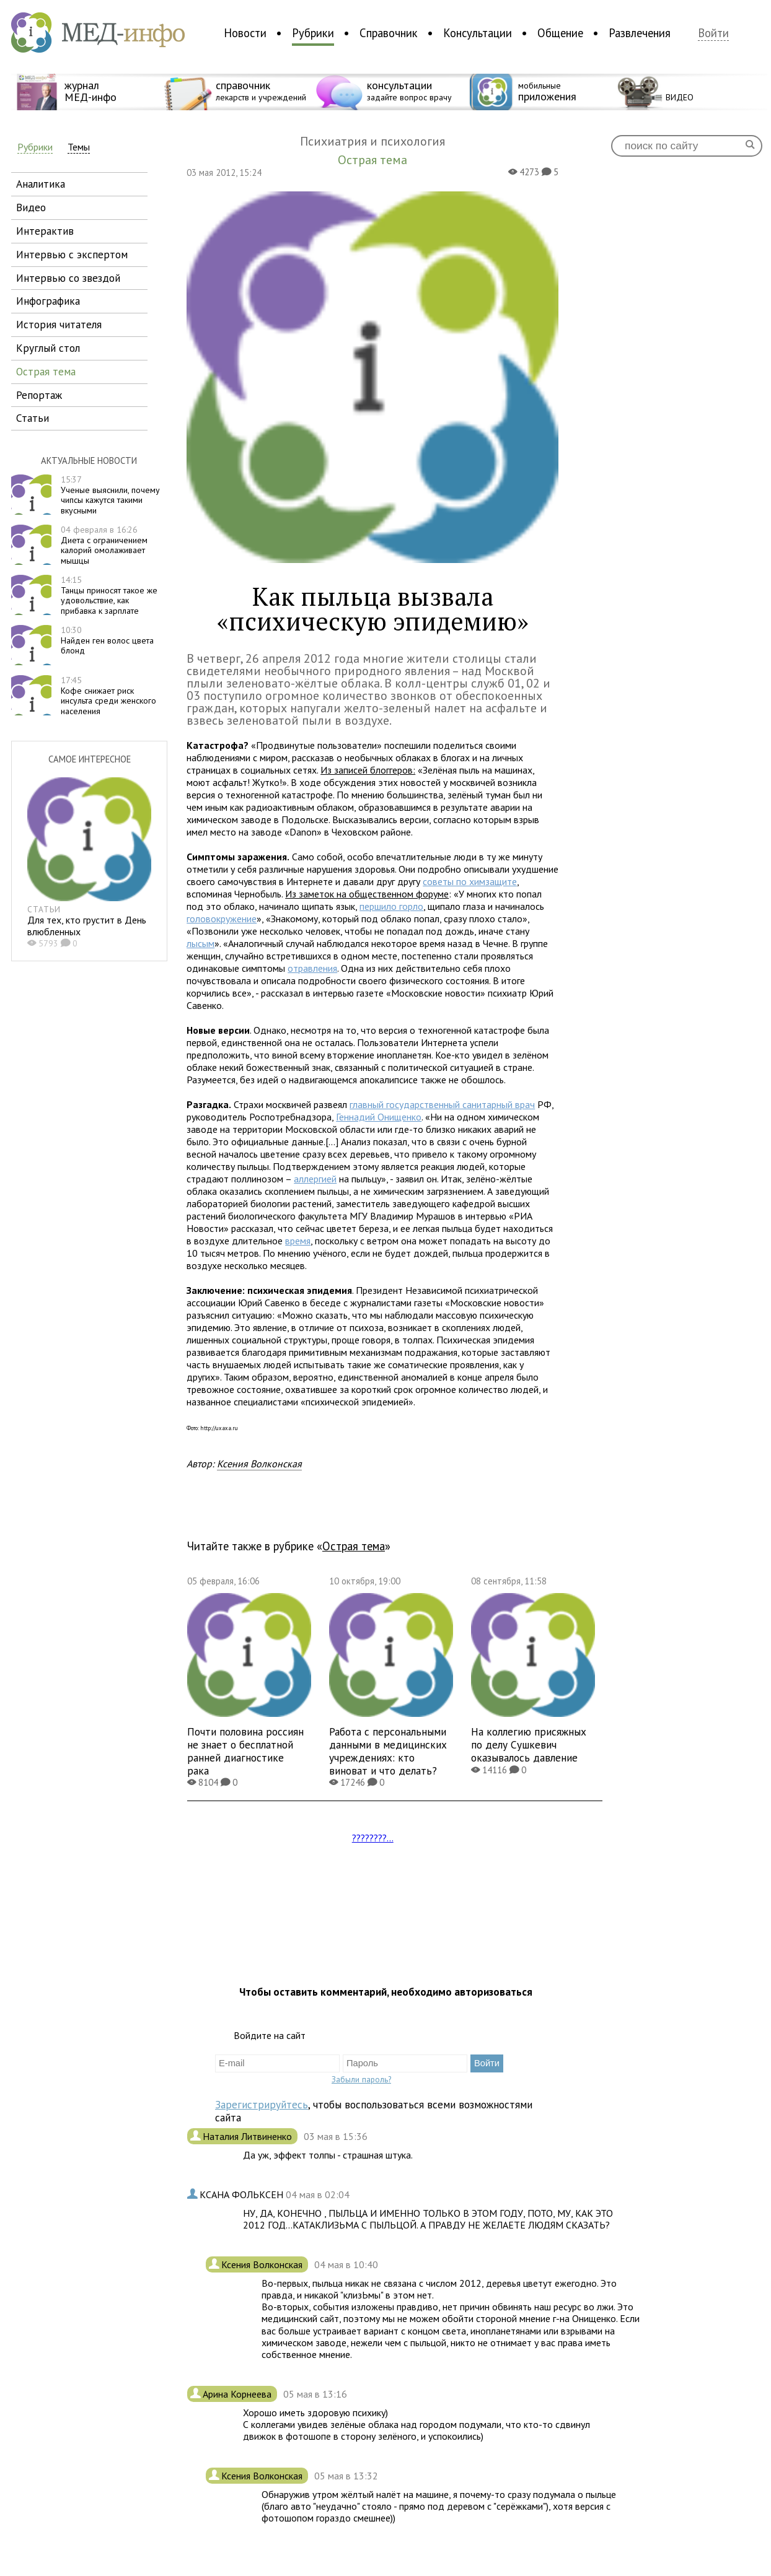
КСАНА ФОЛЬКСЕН (243, 2194)
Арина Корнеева (238, 2394)
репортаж (39, 395)
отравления (312, 968)
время (298, 1240)
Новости (245, 32)
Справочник (388, 32)
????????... (373, 1838)
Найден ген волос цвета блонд (107, 640)
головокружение (222, 918)
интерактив (45, 231)
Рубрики (313, 32)
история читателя (59, 324)
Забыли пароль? (361, 2079)
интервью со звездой (68, 278)
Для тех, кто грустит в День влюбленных (86, 926)
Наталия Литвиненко (248, 2136)
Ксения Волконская (259, 1463)
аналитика (40, 184)
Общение (560, 32)
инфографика (48, 301)
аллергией (315, 1178)
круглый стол (48, 348)
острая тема (46, 371)
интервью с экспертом (72, 254)
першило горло (391, 906)
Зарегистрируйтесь (261, 2104)
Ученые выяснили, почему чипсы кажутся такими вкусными (110, 495)
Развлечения (640, 32)
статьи (32, 418)
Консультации (477, 32)
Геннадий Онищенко (378, 1117)
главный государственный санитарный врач (442, 1104)
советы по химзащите (470, 881)
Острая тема (353, 1546)
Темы (79, 147)
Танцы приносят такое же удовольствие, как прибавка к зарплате (109, 595)
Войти (713, 33)
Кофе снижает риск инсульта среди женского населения (108, 696)
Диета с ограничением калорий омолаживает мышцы (104, 545)
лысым (200, 943)
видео (31, 207)
